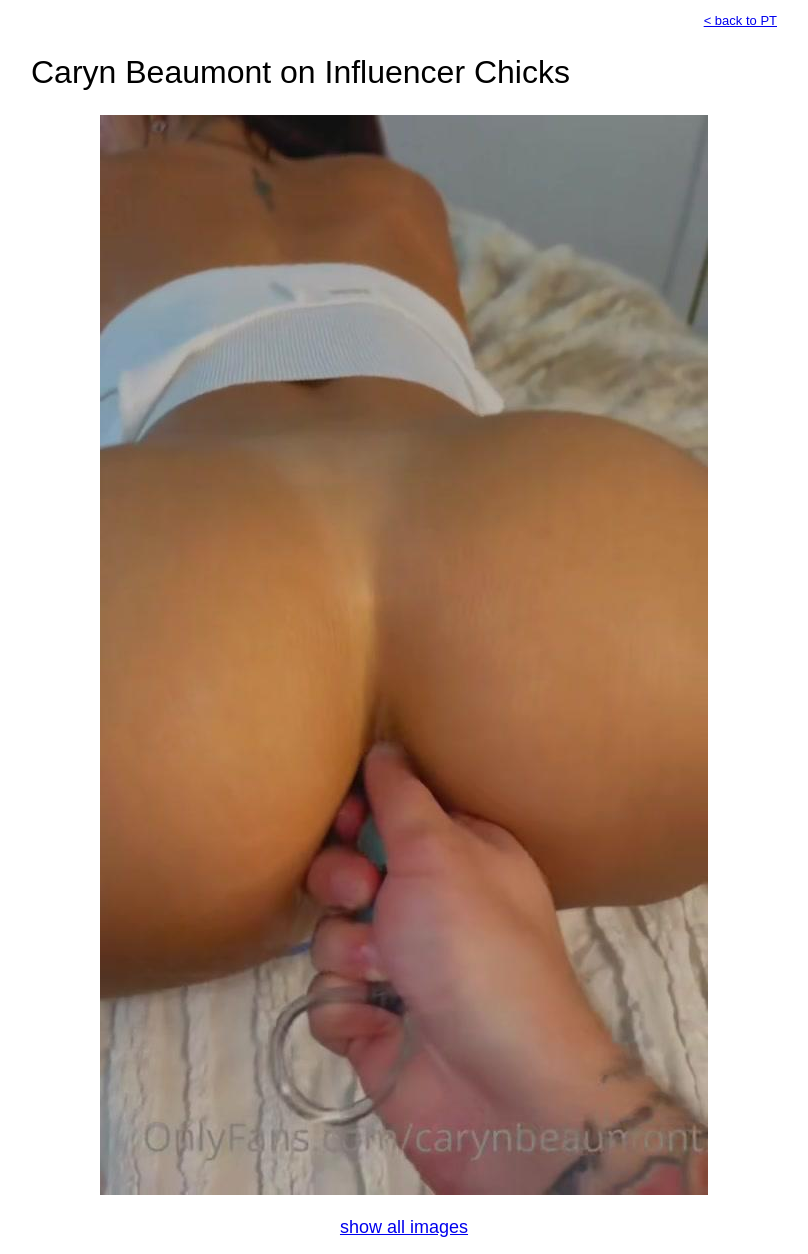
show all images (404, 1227)
